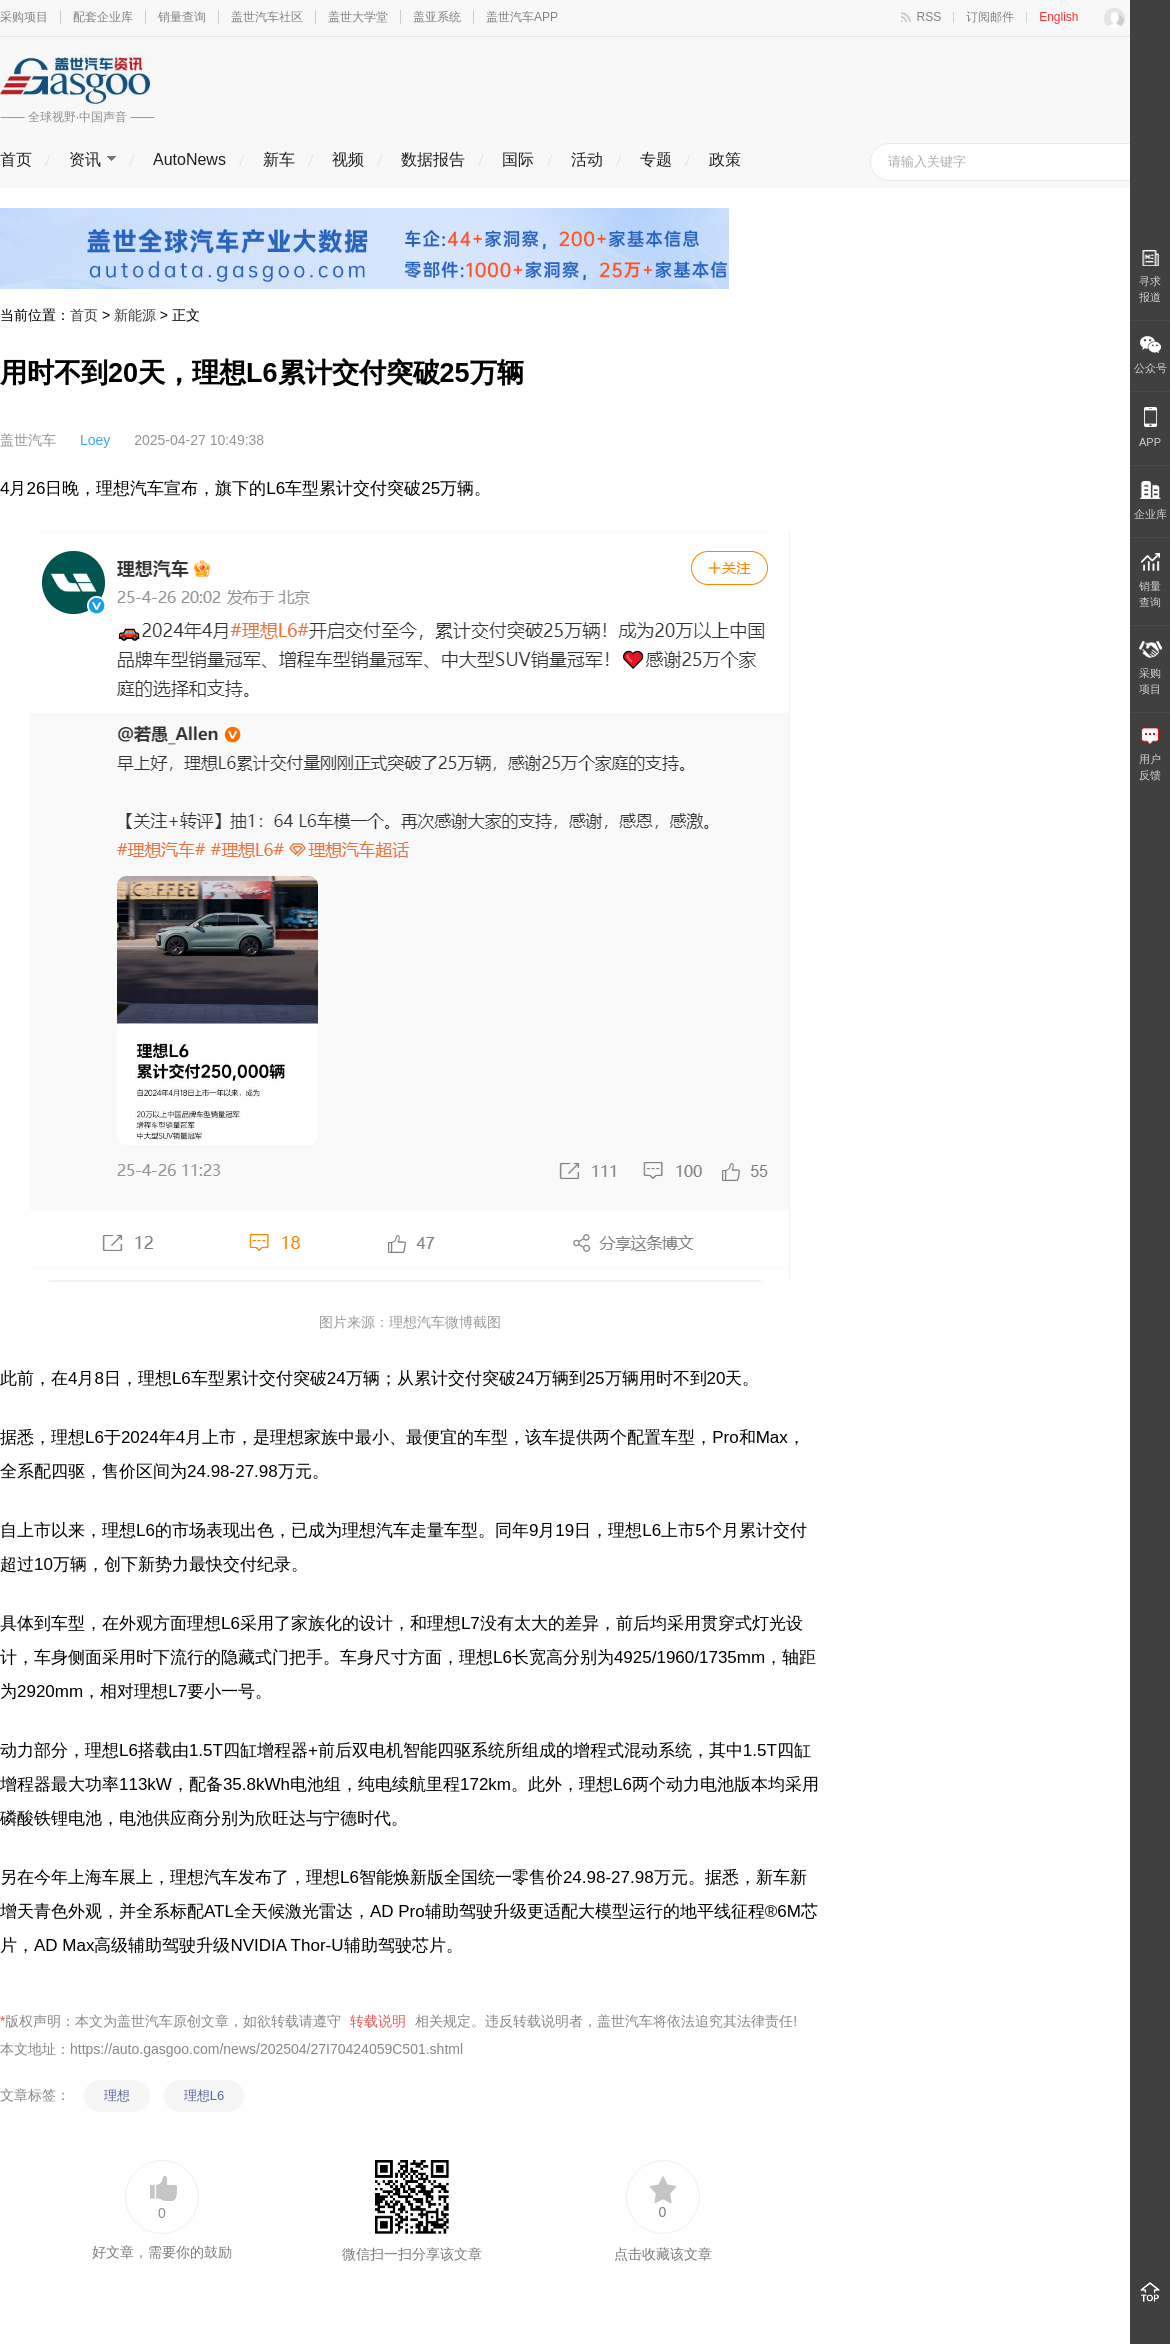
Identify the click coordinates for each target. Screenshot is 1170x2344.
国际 (518, 159)
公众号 (1150, 355)
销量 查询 (1150, 580)
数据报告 (433, 159)
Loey (95, 440)
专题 (656, 159)
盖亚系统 (437, 17)
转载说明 (378, 2021)
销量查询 (182, 17)
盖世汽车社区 (267, 17)
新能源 (135, 315)
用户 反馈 (1150, 754)
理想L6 (204, 2095)
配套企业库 (103, 17)
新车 (279, 159)
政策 (725, 159)
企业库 (1150, 500)
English (1058, 17)
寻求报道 (1150, 276)
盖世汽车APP (522, 17)
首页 (16, 159)
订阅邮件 (990, 17)
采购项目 (24, 17)
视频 (348, 159)
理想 (117, 2095)
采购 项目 (1150, 668)
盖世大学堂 (358, 17)
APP (1150, 427)
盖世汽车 (28, 440)
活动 (587, 159)
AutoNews (189, 159)
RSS (929, 17)
